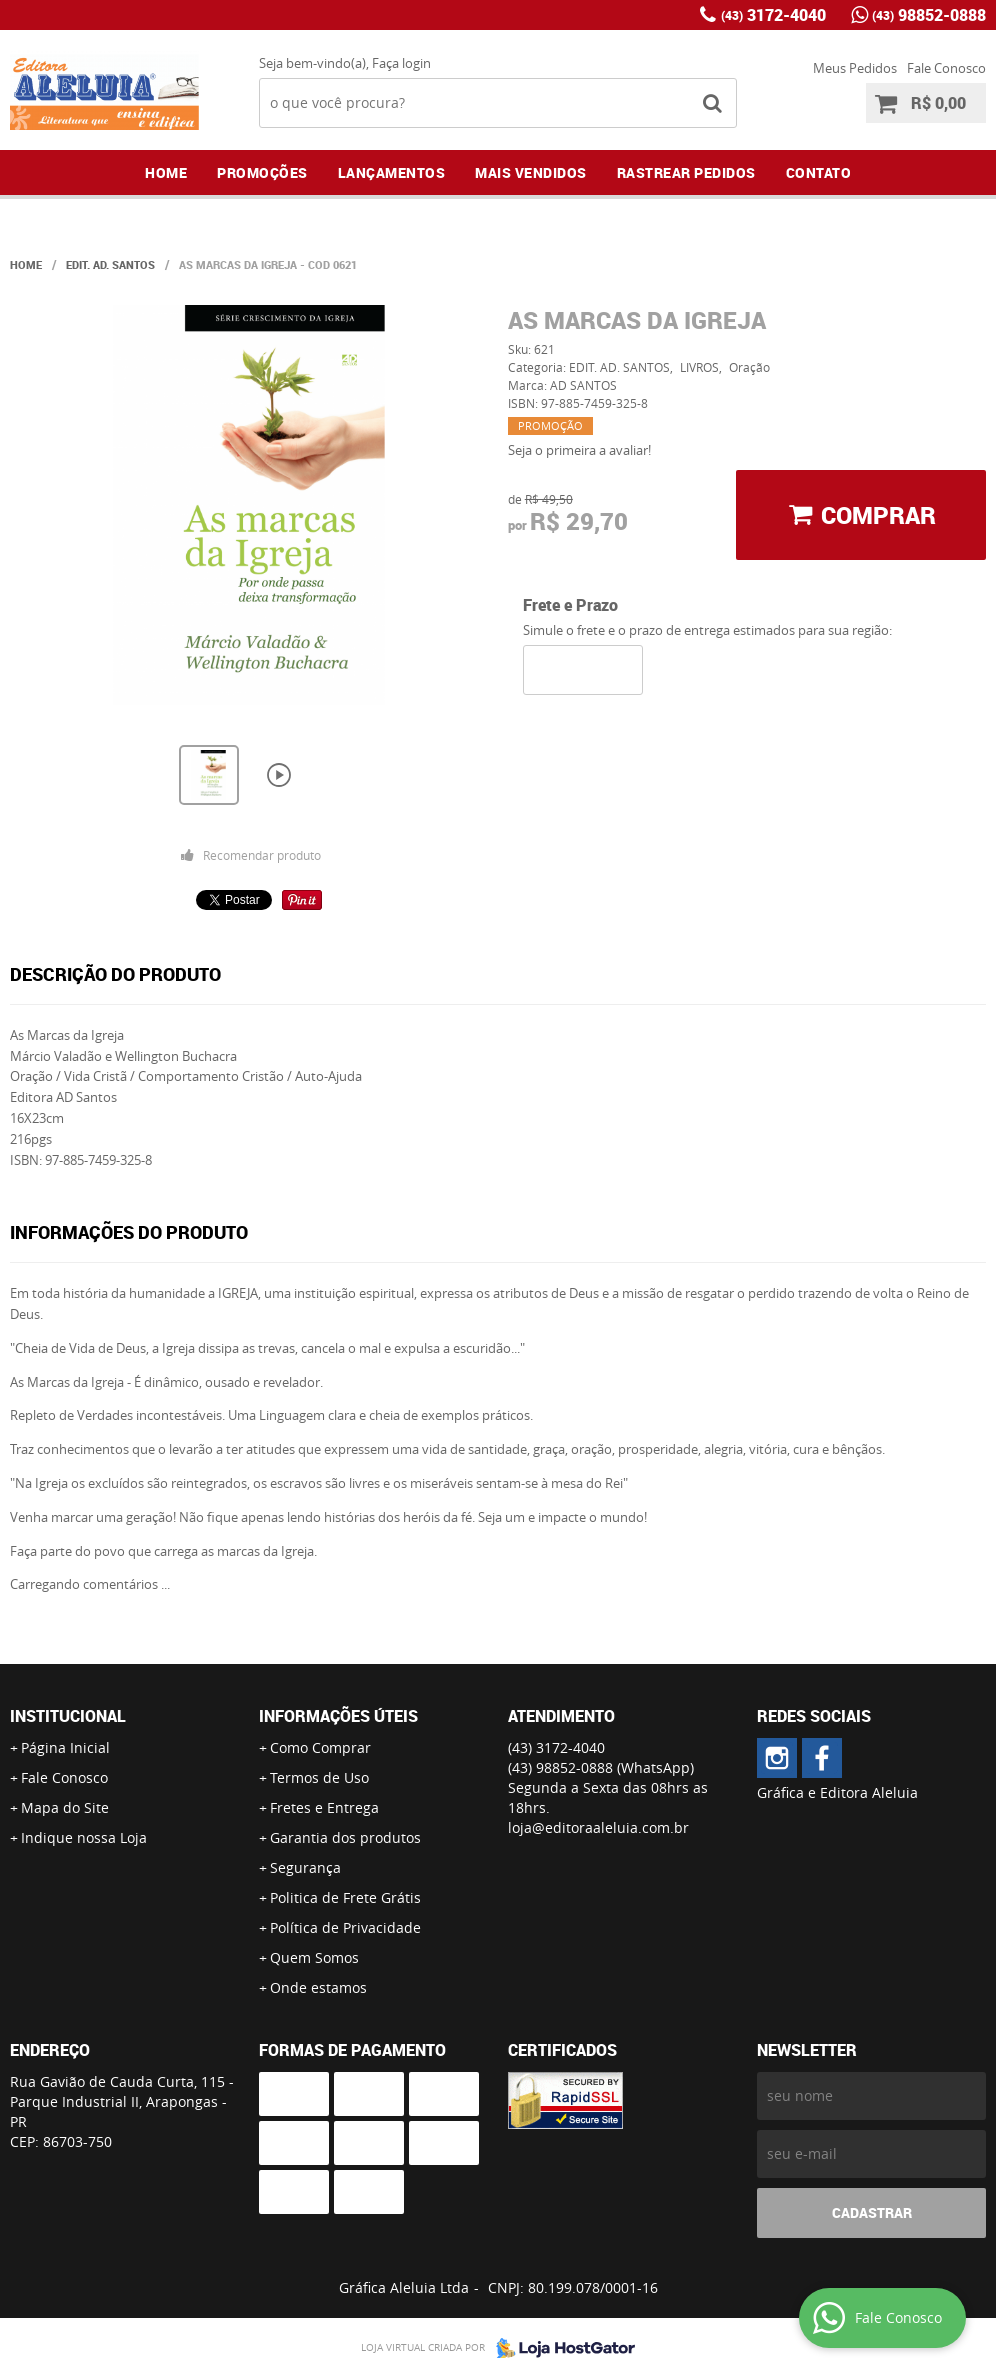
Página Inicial (65, 1747)
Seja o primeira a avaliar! (579, 450)
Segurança (305, 1867)
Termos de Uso (319, 1777)
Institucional (68, 1716)
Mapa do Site (65, 1807)
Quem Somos (314, 1957)
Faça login (401, 63)
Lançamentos (392, 172)
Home (166, 172)
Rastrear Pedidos (686, 172)
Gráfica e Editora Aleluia (837, 1792)
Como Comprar (320, 1747)
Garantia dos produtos (345, 1837)
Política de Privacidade (345, 1927)
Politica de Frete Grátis (345, 1897)
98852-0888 (929, 15)
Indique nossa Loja (84, 1837)
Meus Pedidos (855, 68)
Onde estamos (318, 1987)
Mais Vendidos (531, 172)
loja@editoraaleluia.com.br (598, 1827)
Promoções (262, 172)
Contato (819, 172)
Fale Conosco (946, 68)
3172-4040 (773, 15)
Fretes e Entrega (324, 1807)
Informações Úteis (338, 1716)
